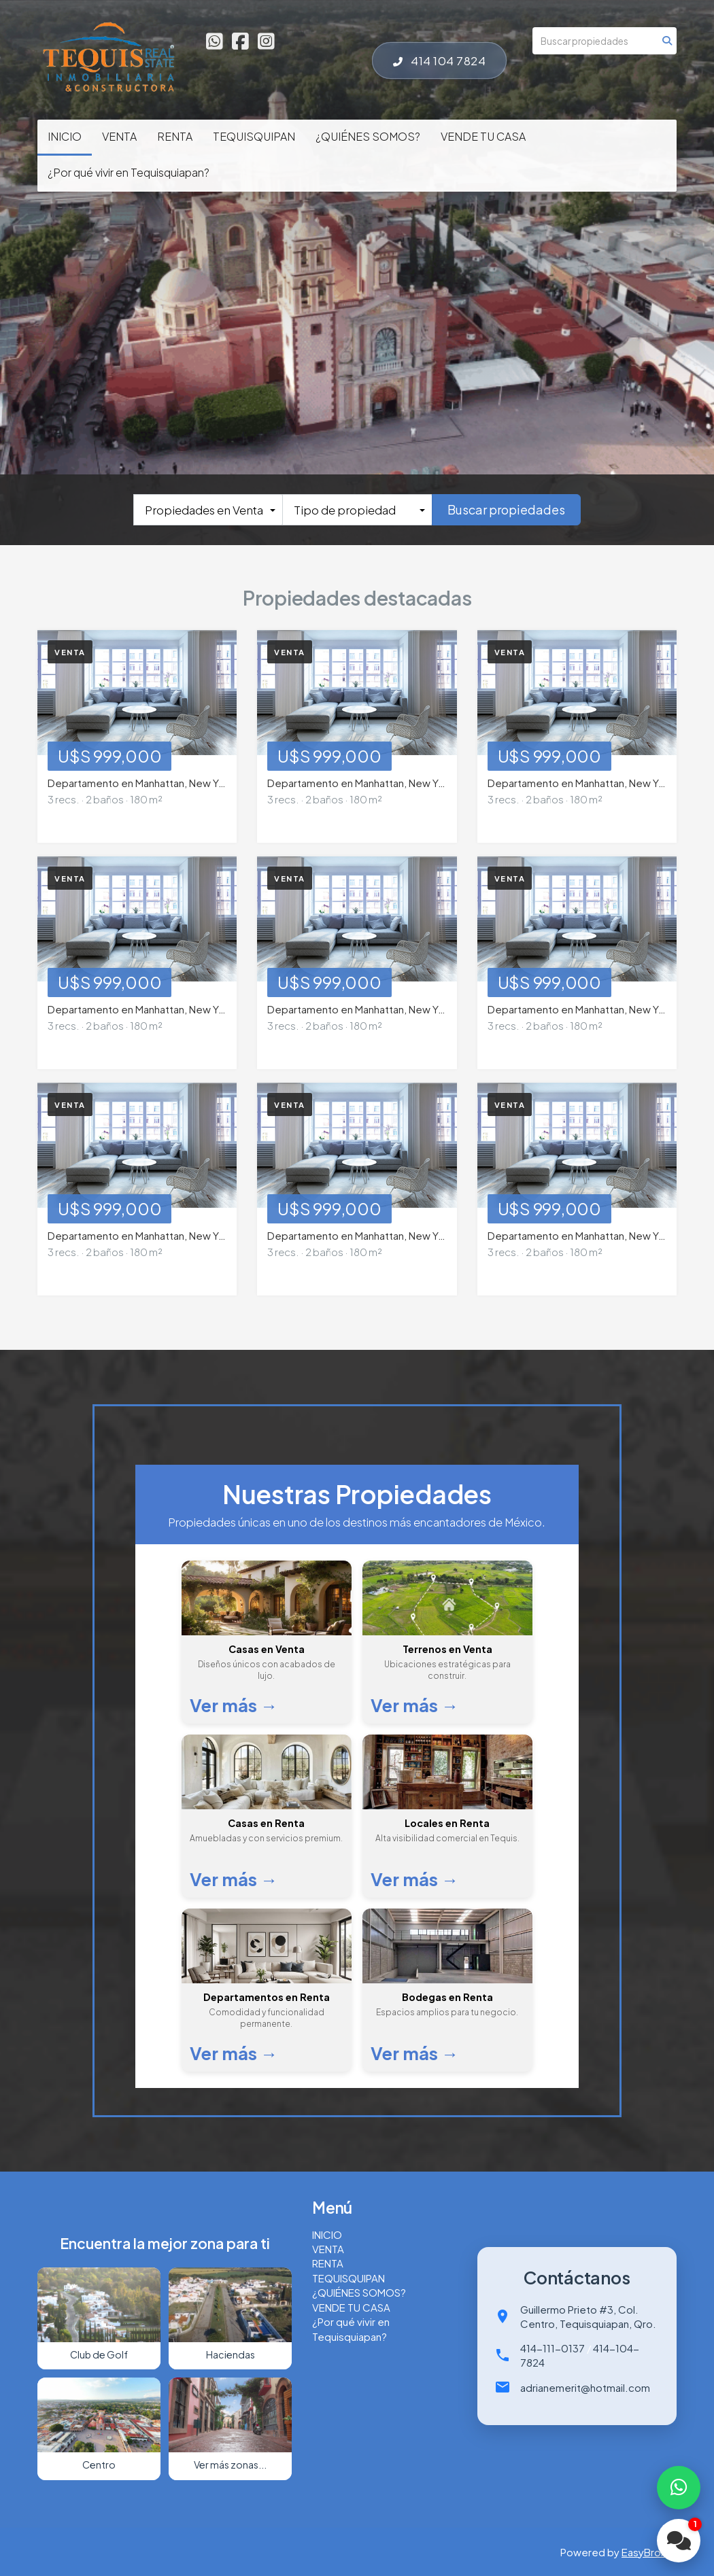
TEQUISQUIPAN (254, 136)
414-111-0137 (552, 2348)
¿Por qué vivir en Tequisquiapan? (128, 172)
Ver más (234, 1705)
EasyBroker (649, 2551)
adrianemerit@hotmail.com (585, 2387)
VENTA (119, 136)
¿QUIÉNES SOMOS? (368, 136)
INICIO (65, 136)
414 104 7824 (439, 60)
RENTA (174, 136)
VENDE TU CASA (483, 136)
